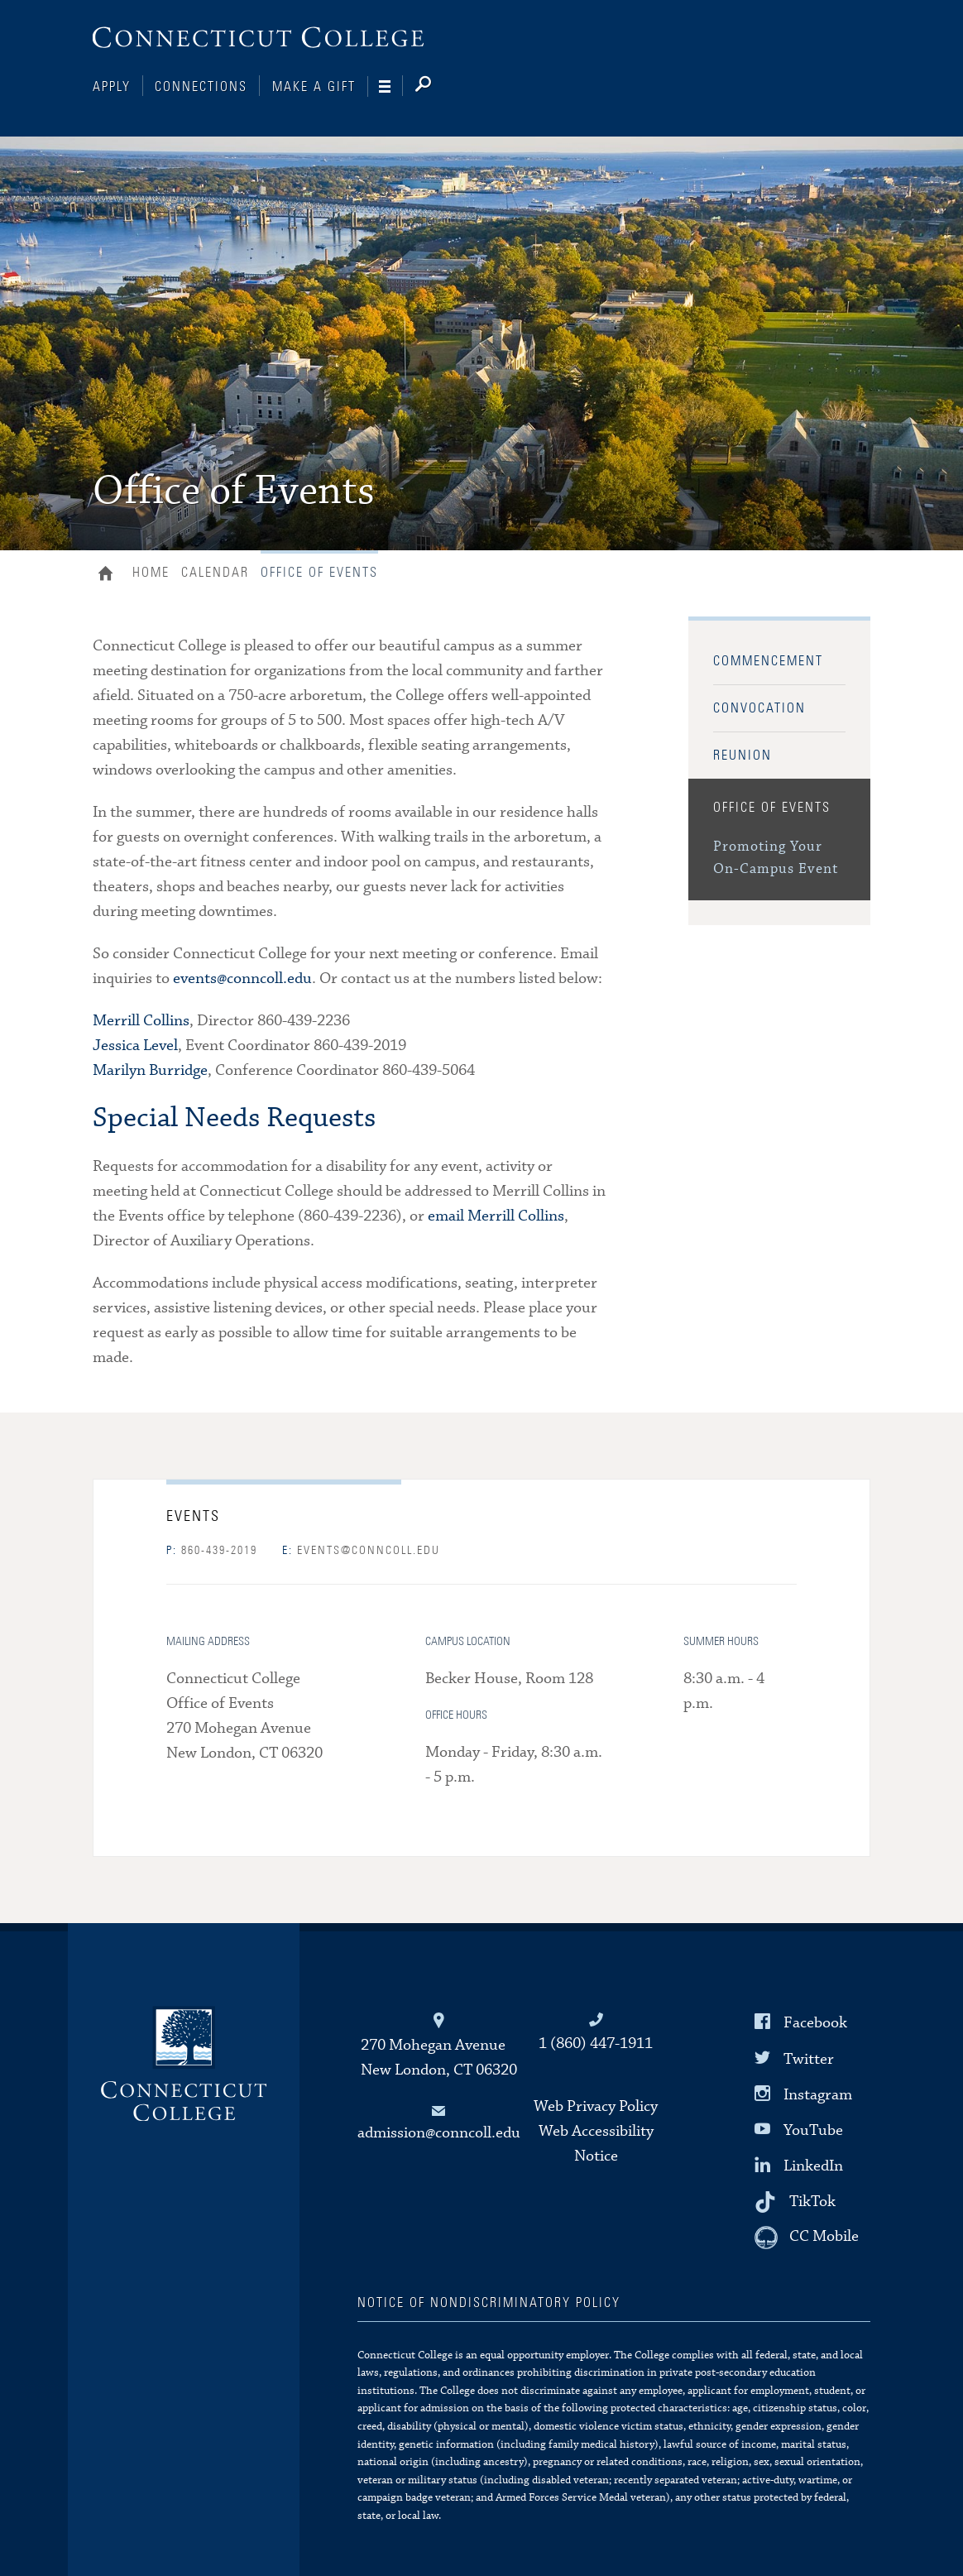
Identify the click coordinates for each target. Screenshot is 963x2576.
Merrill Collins (141, 1020)
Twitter (808, 2058)
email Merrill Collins (496, 1216)
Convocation (759, 708)
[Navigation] (391, 87)
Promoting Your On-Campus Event (775, 858)
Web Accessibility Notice (596, 2143)
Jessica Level (135, 1045)
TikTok (812, 2201)
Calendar (215, 572)
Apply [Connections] (112, 87)
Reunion (742, 755)
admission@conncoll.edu (438, 2133)
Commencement (768, 661)
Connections (201, 87)
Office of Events (772, 807)
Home (110, 575)
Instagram (817, 2094)
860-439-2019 (211, 1551)
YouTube (813, 2130)
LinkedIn (813, 2166)
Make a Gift (314, 87)
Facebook (815, 2022)
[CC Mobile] (807, 2237)
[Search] (436, 87)
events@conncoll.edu (242, 978)
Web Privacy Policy (596, 2106)
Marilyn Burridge (150, 1070)
